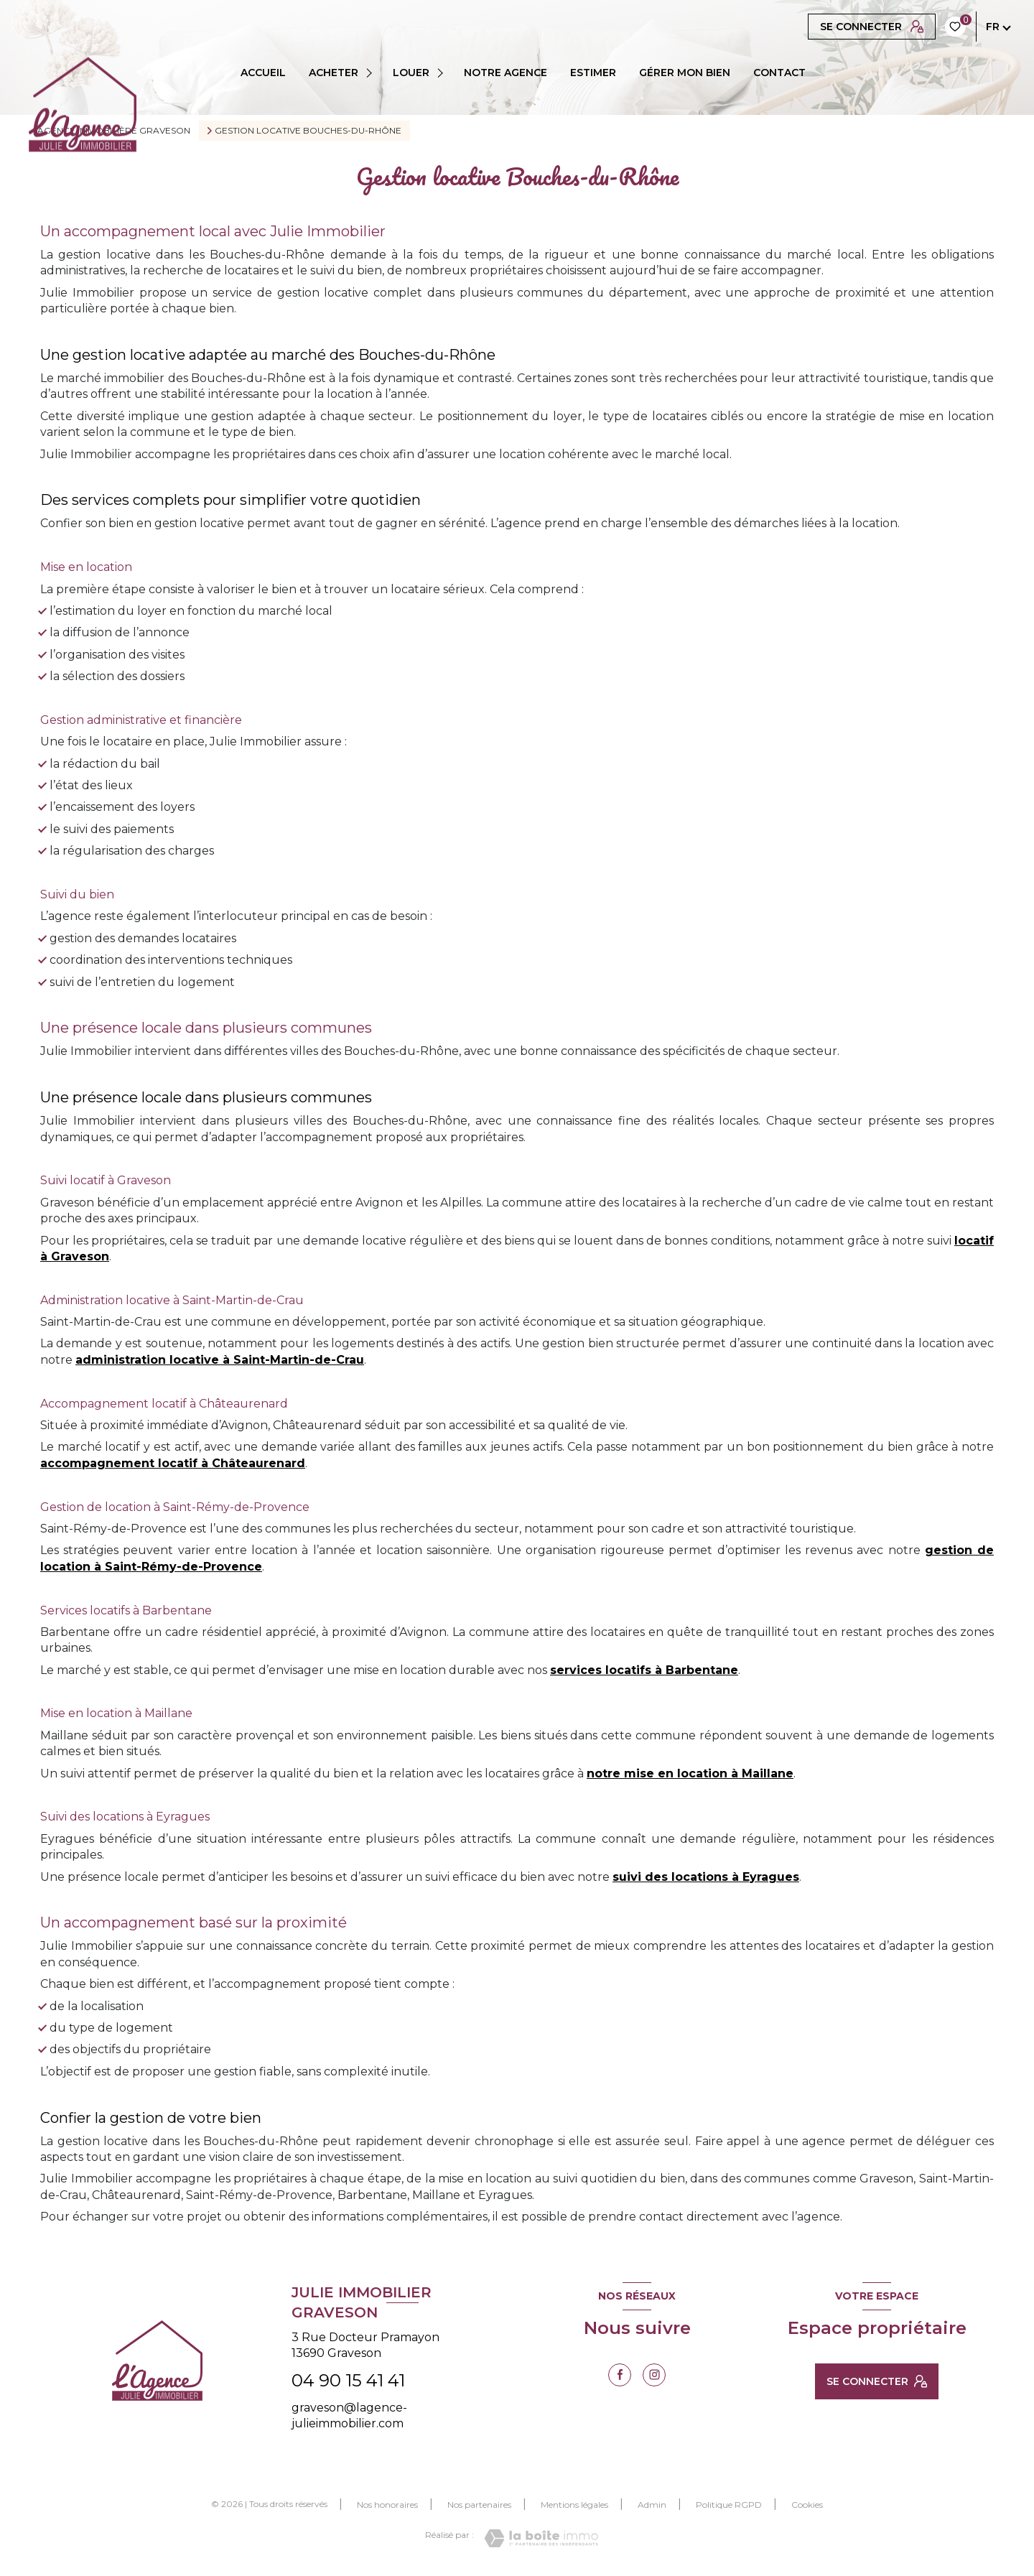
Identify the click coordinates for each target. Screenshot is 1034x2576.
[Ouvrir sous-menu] (372, 72)
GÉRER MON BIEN (684, 73)
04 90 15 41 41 (348, 2380)
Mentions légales (574, 2504)
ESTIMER (593, 73)
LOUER (411, 73)
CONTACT (779, 73)
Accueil (263, 73)
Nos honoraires (387, 2504)
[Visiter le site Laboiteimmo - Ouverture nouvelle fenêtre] (541, 2538)
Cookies (807, 2505)
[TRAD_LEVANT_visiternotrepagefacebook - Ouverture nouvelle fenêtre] (619, 2374)
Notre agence (505, 73)
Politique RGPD (729, 2504)
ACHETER (333, 73)
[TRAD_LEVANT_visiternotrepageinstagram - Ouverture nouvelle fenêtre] (654, 2374)
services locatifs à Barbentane (644, 1670)
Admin (652, 2504)
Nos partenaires (479, 2504)
